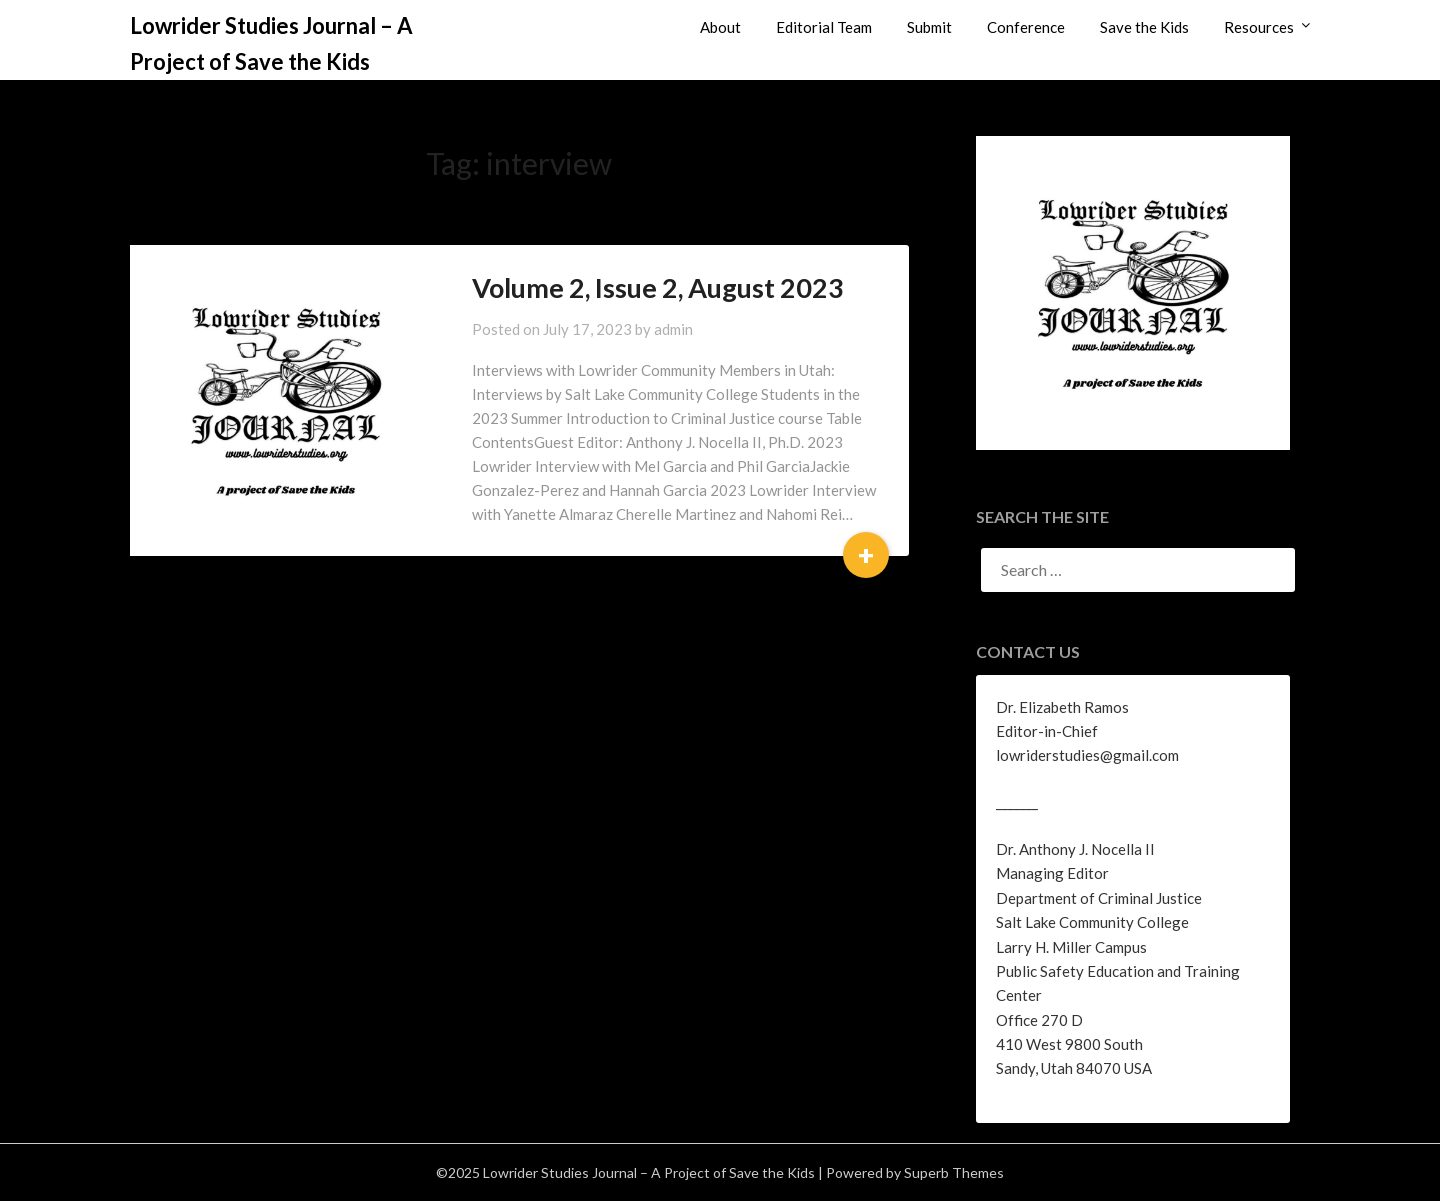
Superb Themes (954, 1172)
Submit (929, 27)
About (720, 27)
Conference (1026, 27)
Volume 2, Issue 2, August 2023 (658, 287)
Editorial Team (824, 27)
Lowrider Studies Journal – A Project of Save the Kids (271, 43)
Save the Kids (1144, 27)
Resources (1259, 27)
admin (673, 329)
